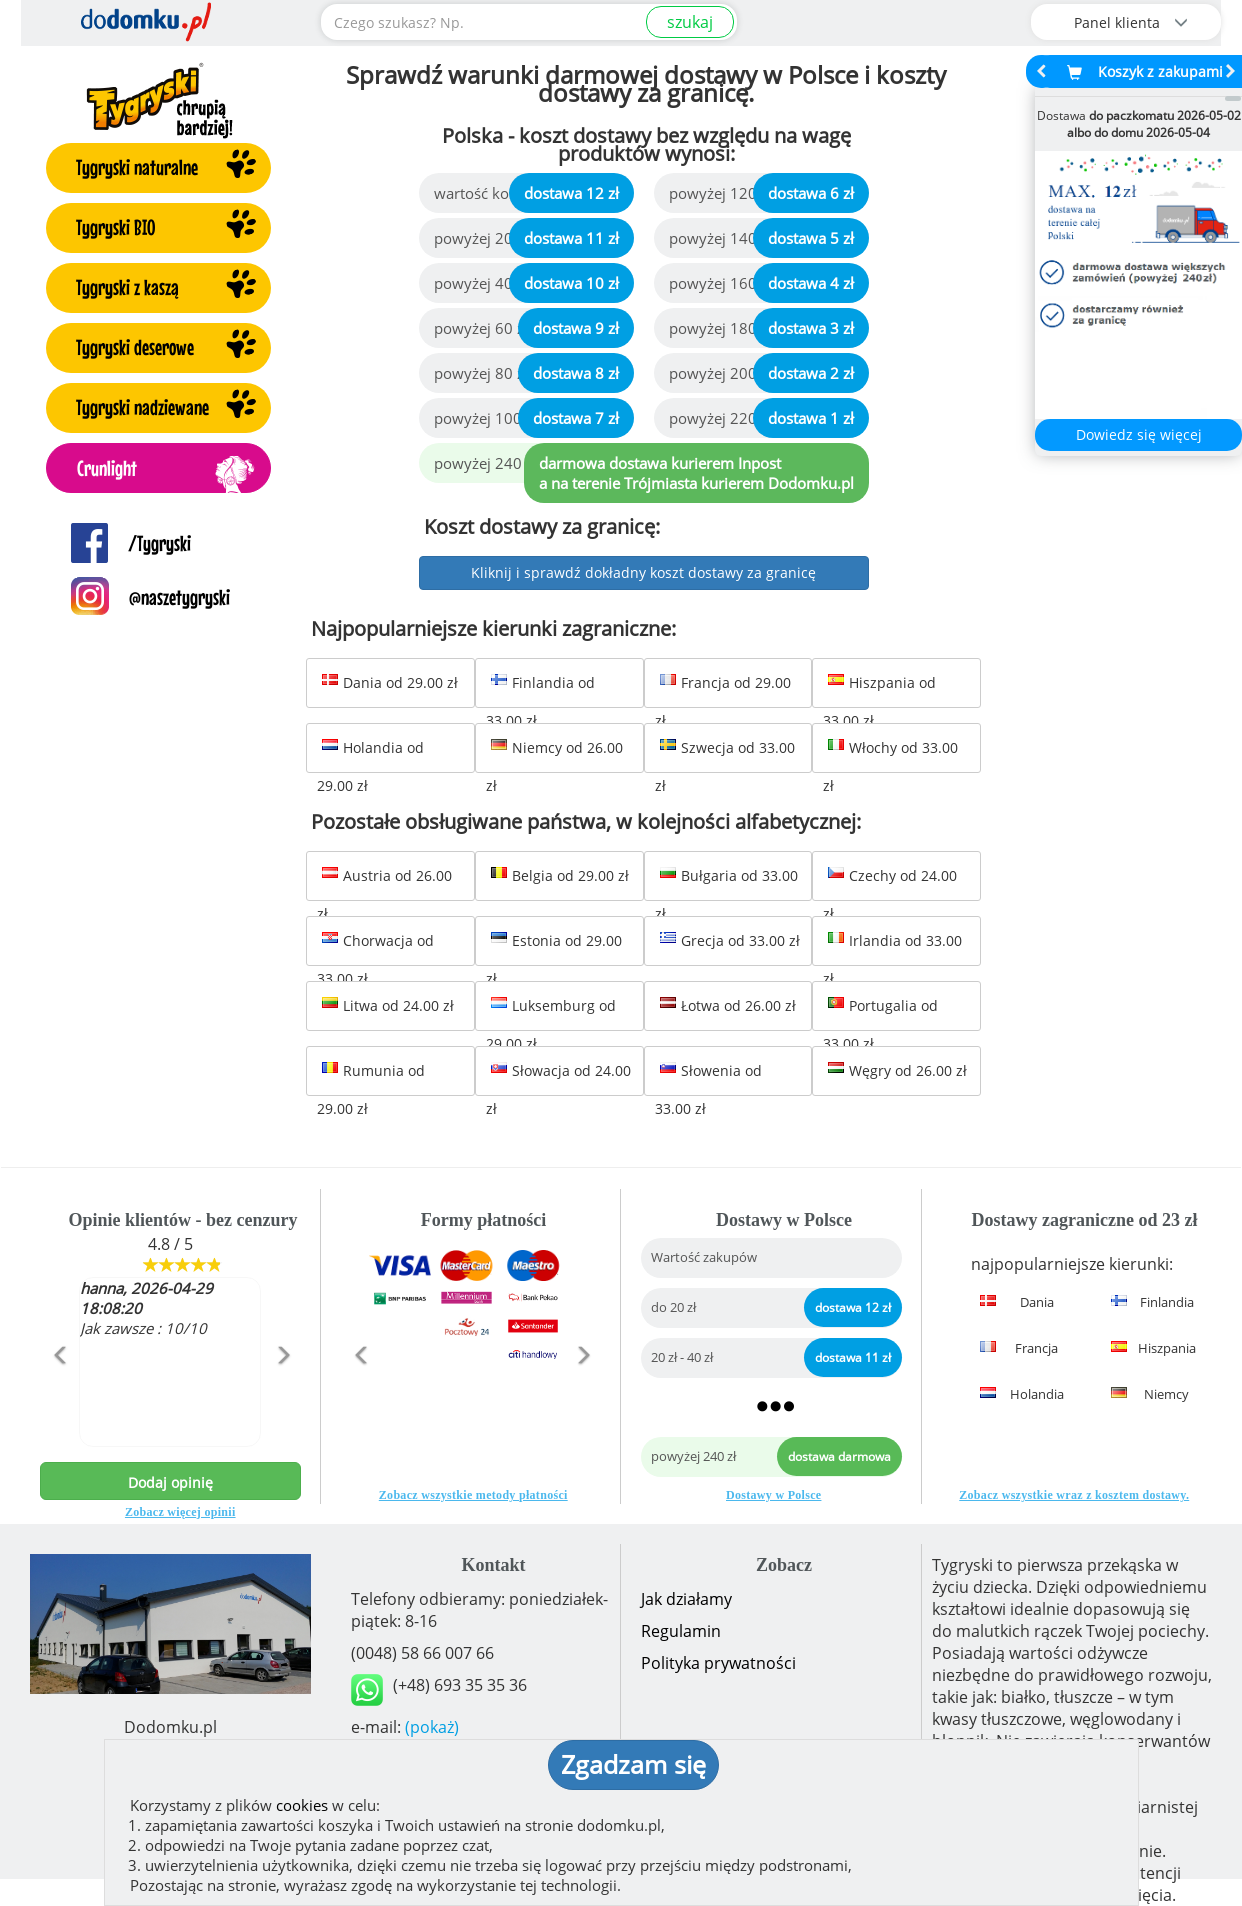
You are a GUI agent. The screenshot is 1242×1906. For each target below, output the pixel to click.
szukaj (690, 22)
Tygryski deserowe (135, 347)
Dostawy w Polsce (773, 1495)
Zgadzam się (633, 1764)
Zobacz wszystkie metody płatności (473, 1495)
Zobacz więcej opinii (180, 1512)
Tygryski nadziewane (142, 407)
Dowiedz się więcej (1139, 434)
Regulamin (681, 1631)
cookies (302, 1805)
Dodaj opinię (170, 1482)
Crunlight (107, 468)
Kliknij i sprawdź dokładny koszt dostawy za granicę (643, 572)
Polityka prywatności (718, 1663)
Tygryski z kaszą (127, 287)
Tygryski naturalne (137, 167)
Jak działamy (686, 1599)
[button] (59, 1398)
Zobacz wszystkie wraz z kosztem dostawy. (1074, 1495)
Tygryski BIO (115, 227)
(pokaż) (432, 1727)
